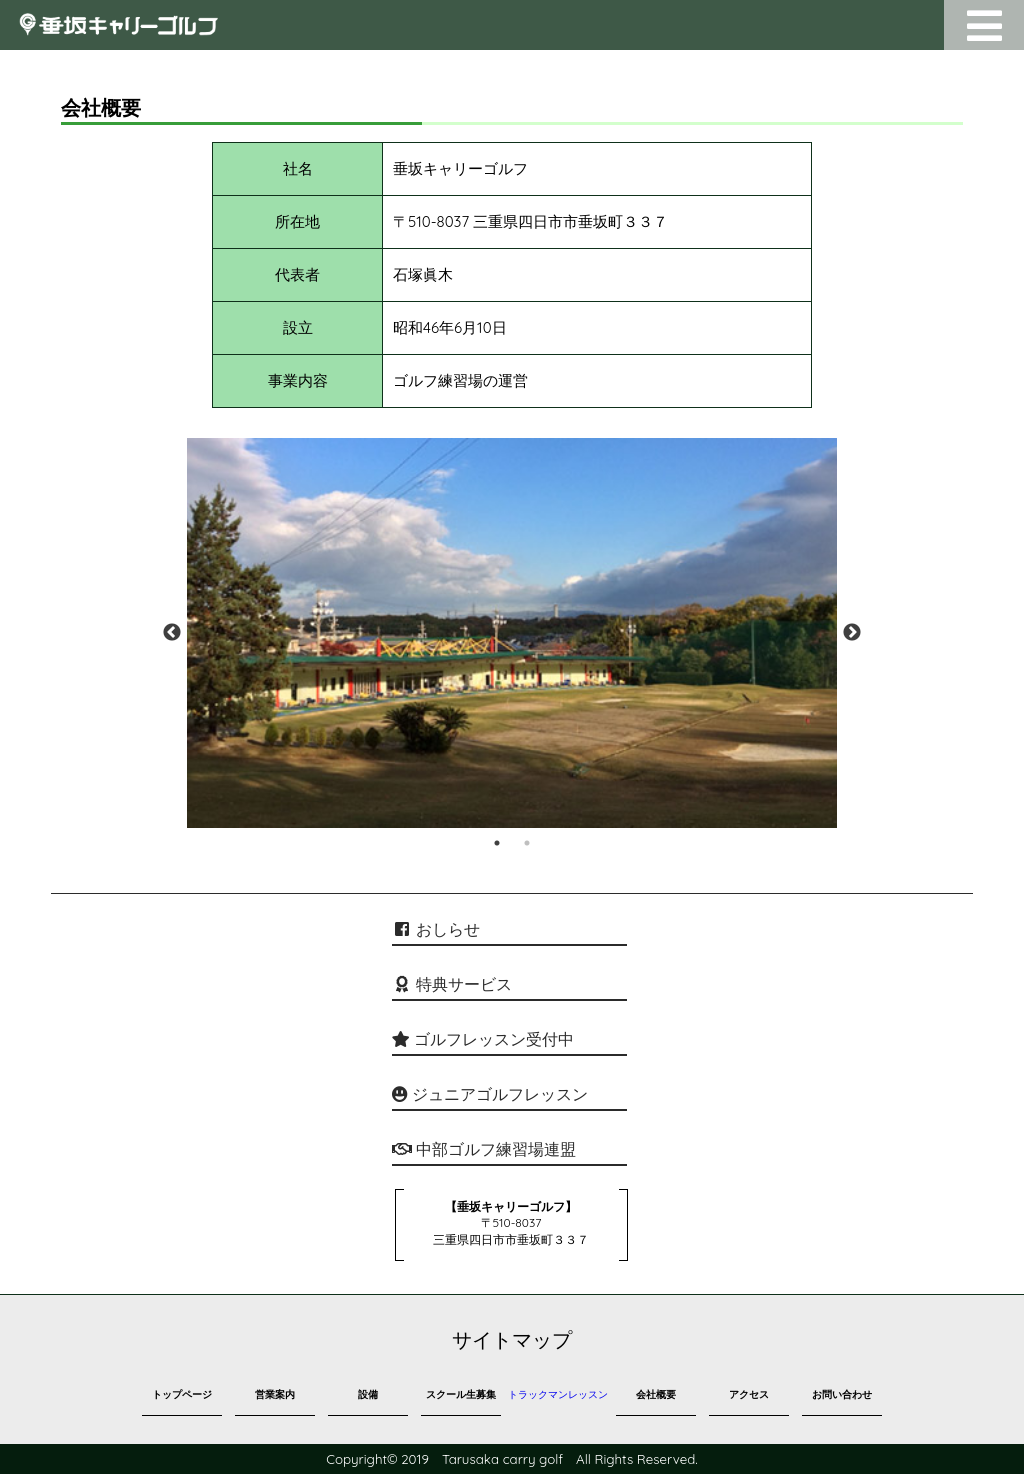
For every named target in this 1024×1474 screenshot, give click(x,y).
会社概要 (656, 1394)
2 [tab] (527, 843)
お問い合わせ (842, 1394)
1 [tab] (497, 843)
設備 (368, 1394)
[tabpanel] (512, 633)
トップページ (182, 1394)
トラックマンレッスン (558, 1394)
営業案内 (275, 1394)
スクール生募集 (461, 1394)
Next (852, 633)
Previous (172, 633)
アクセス (749, 1394)
